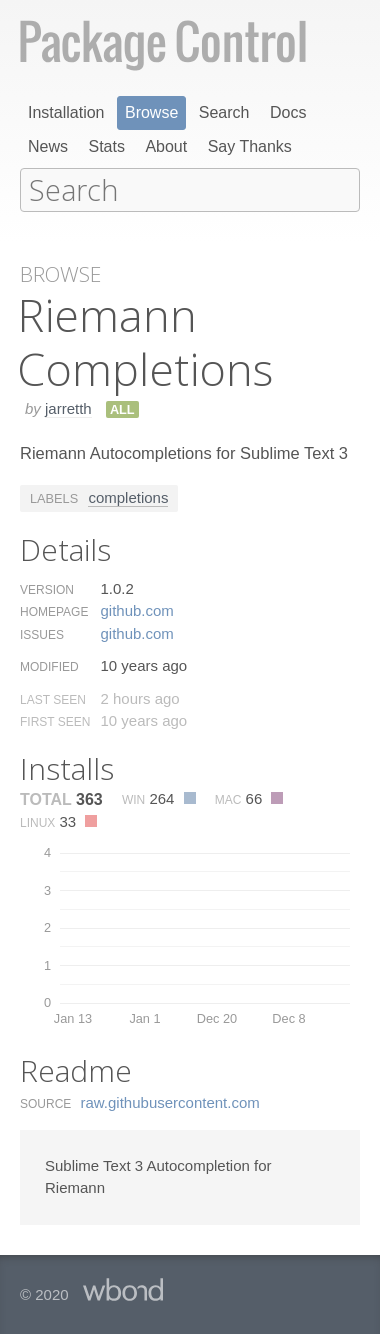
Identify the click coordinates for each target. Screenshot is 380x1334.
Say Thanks (250, 146)
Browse (151, 112)
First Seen (55, 720)
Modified (49, 665)
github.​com (136, 608)
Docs (288, 112)
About (166, 146)
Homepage (54, 610)
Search (224, 112)
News (48, 146)
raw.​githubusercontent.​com (170, 1100)
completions (128, 495)
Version (47, 588)
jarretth (68, 406)
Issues (42, 633)
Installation (66, 112)
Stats (106, 146)
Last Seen (53, 698)
